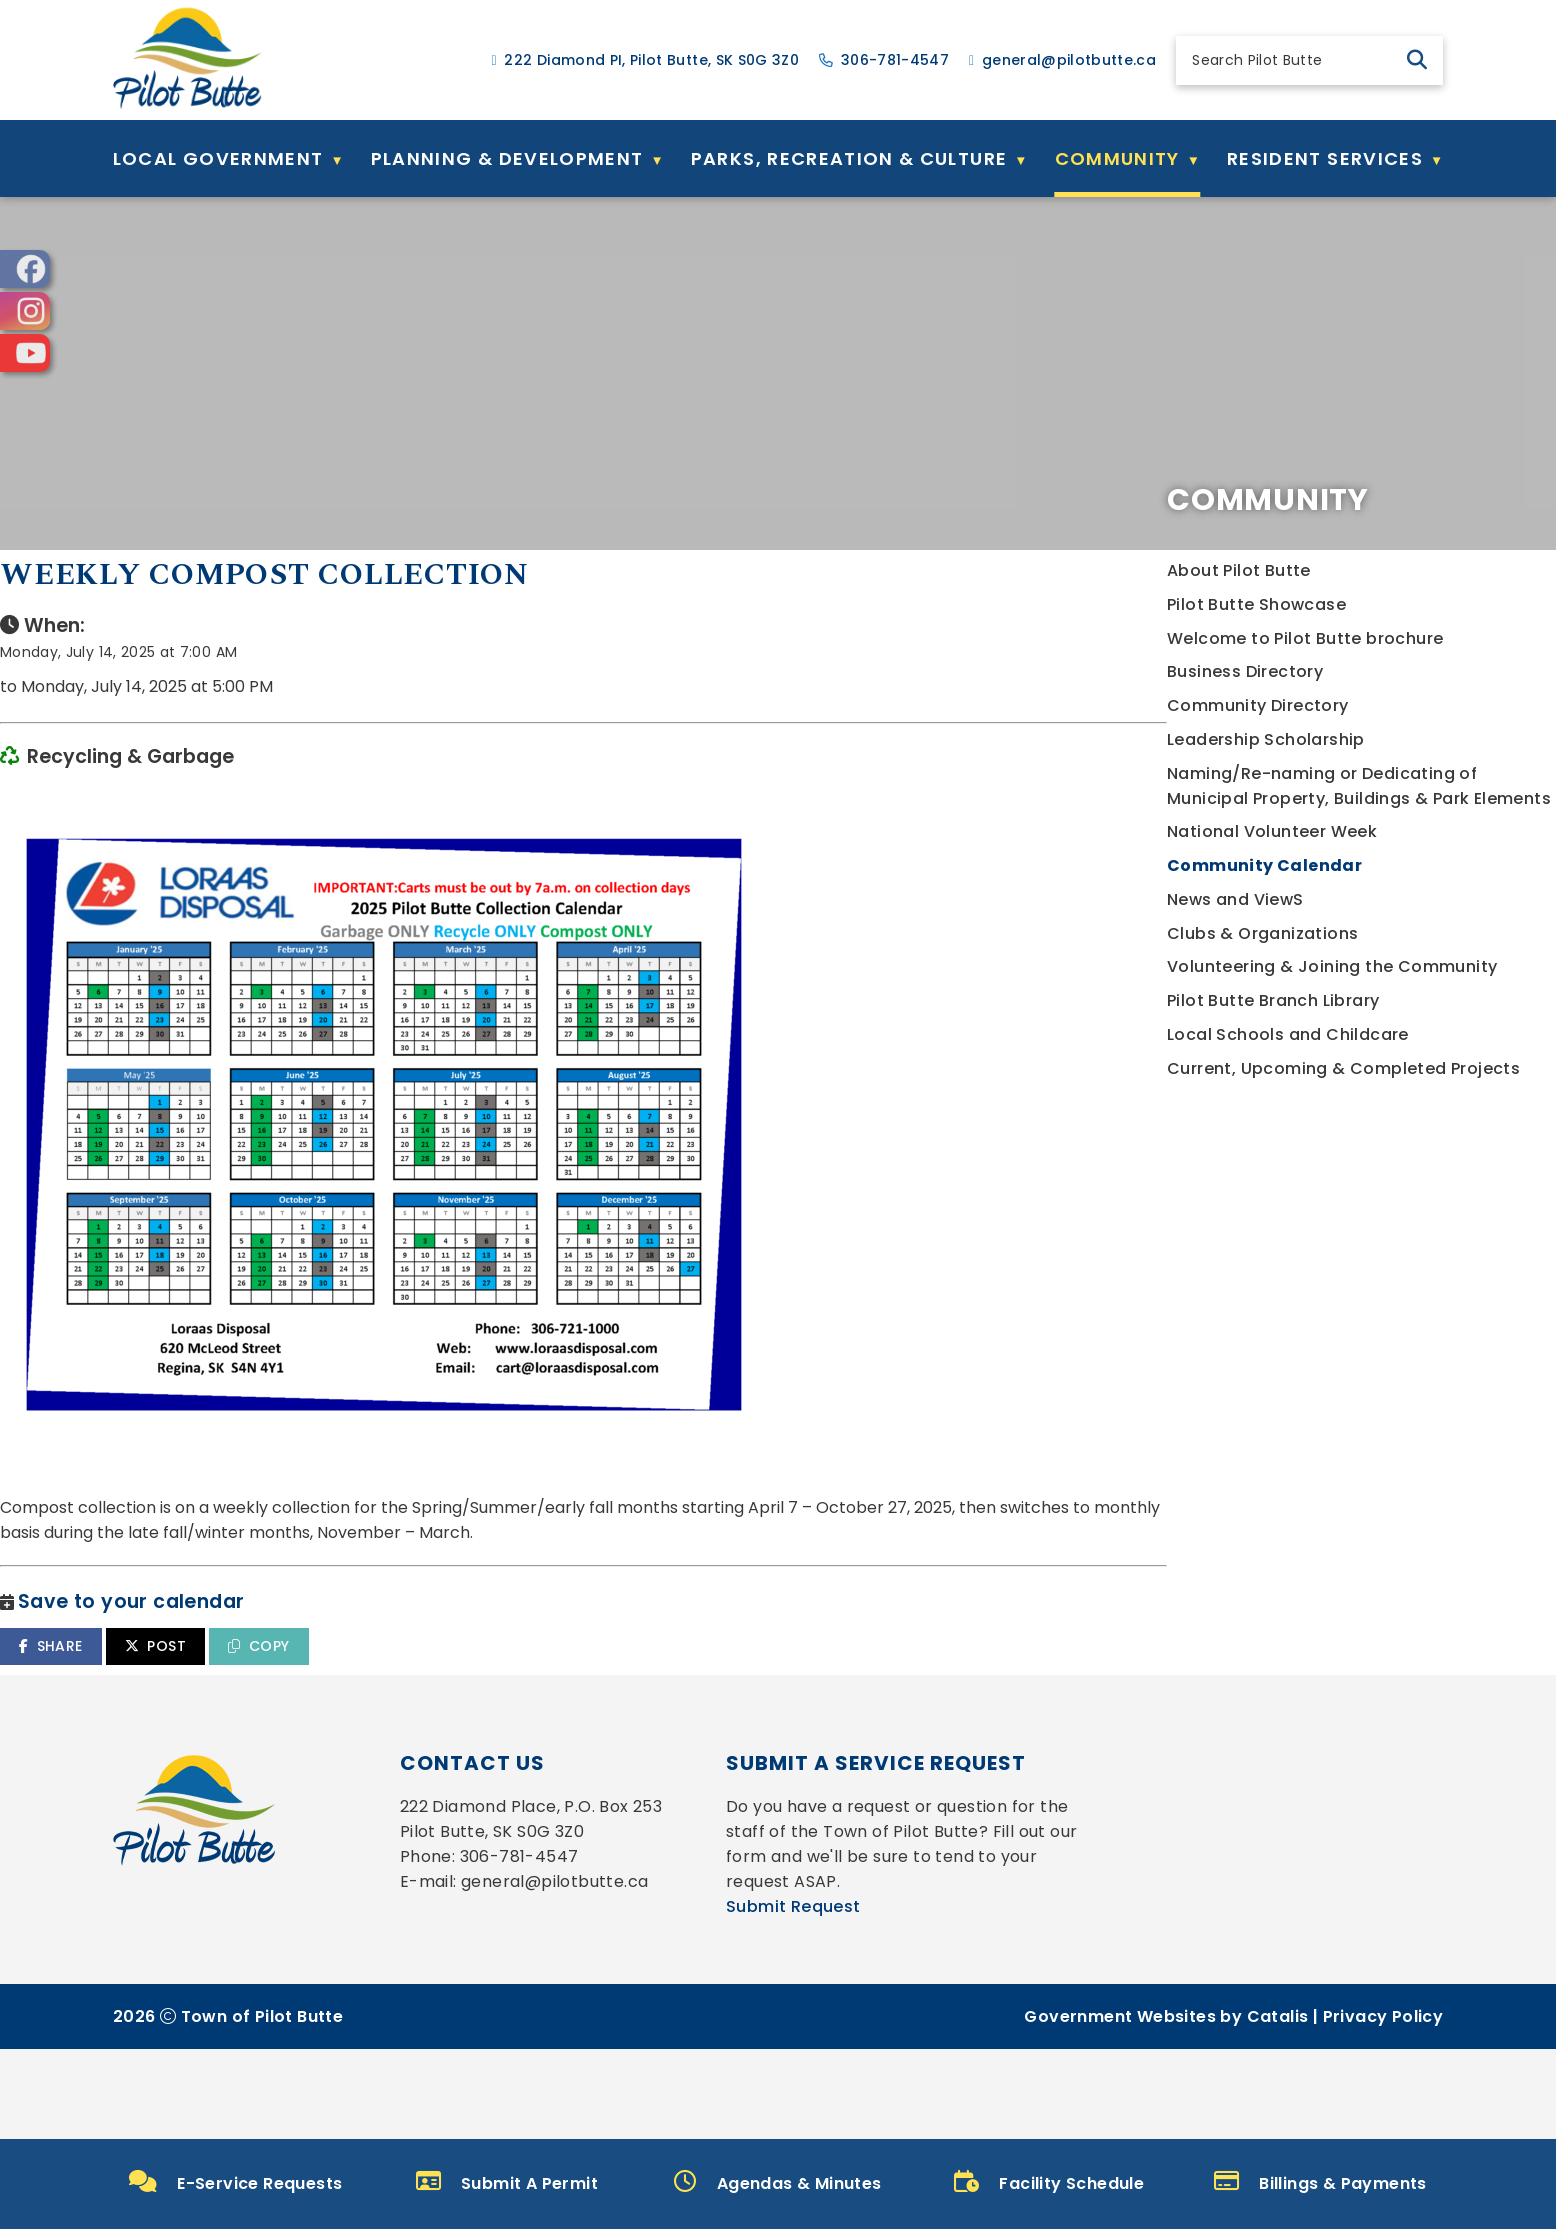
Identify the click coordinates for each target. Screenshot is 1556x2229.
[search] (1292, 60)
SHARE (489, 1686)
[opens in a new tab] (25, 269)
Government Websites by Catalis (1166, 2106)
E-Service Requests (236, 2182)
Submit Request (793, 1996)
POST (594, 1686)
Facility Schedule (1049, 2183)
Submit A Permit (507, 2183)
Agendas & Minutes (777, 2183)
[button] (1417, 60)
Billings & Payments (1320, 2183)
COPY (697, 1686)
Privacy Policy (1383, 2106)
